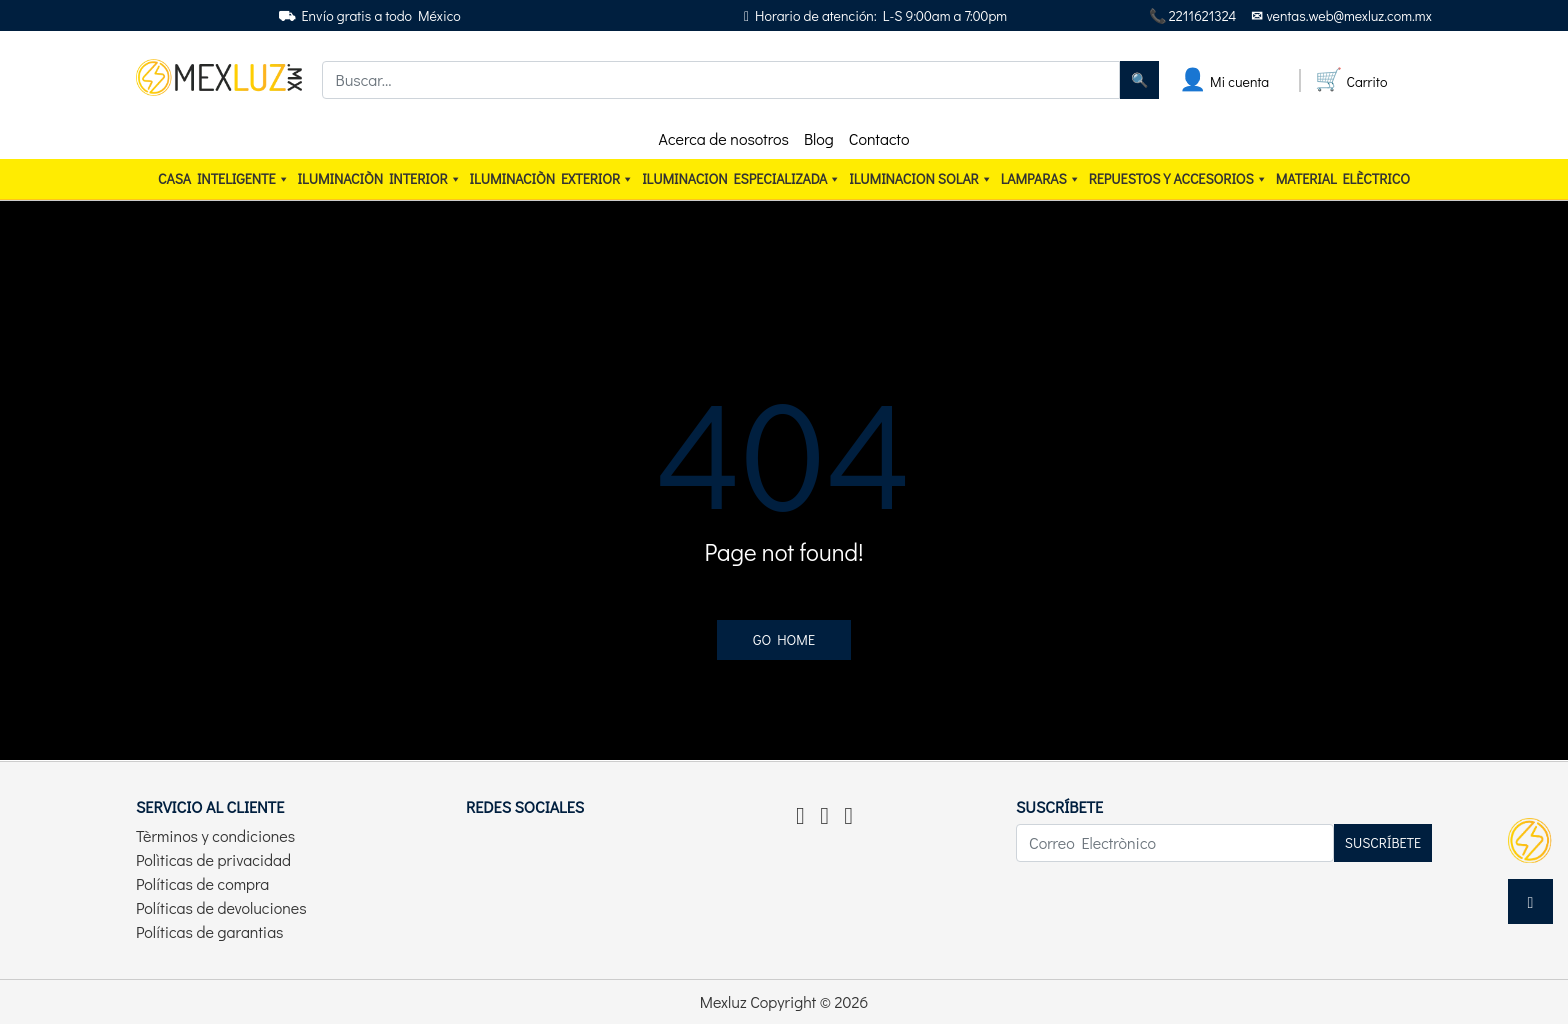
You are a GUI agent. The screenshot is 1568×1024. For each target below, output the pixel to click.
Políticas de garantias (210, 931)
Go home (784, 639)
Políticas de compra (202, 883)
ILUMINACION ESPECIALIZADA (741, 179)
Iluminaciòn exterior (552, 179)
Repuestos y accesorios (1178, 179)
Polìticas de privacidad (213, 859)
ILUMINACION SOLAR (920, 179)
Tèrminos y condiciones (215, 835)
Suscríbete (1383, 842)
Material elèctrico (1343, 178)
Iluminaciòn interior (380, 179)
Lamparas (1041, 179)
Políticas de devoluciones (221, 907)
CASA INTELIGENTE (224, 179)
